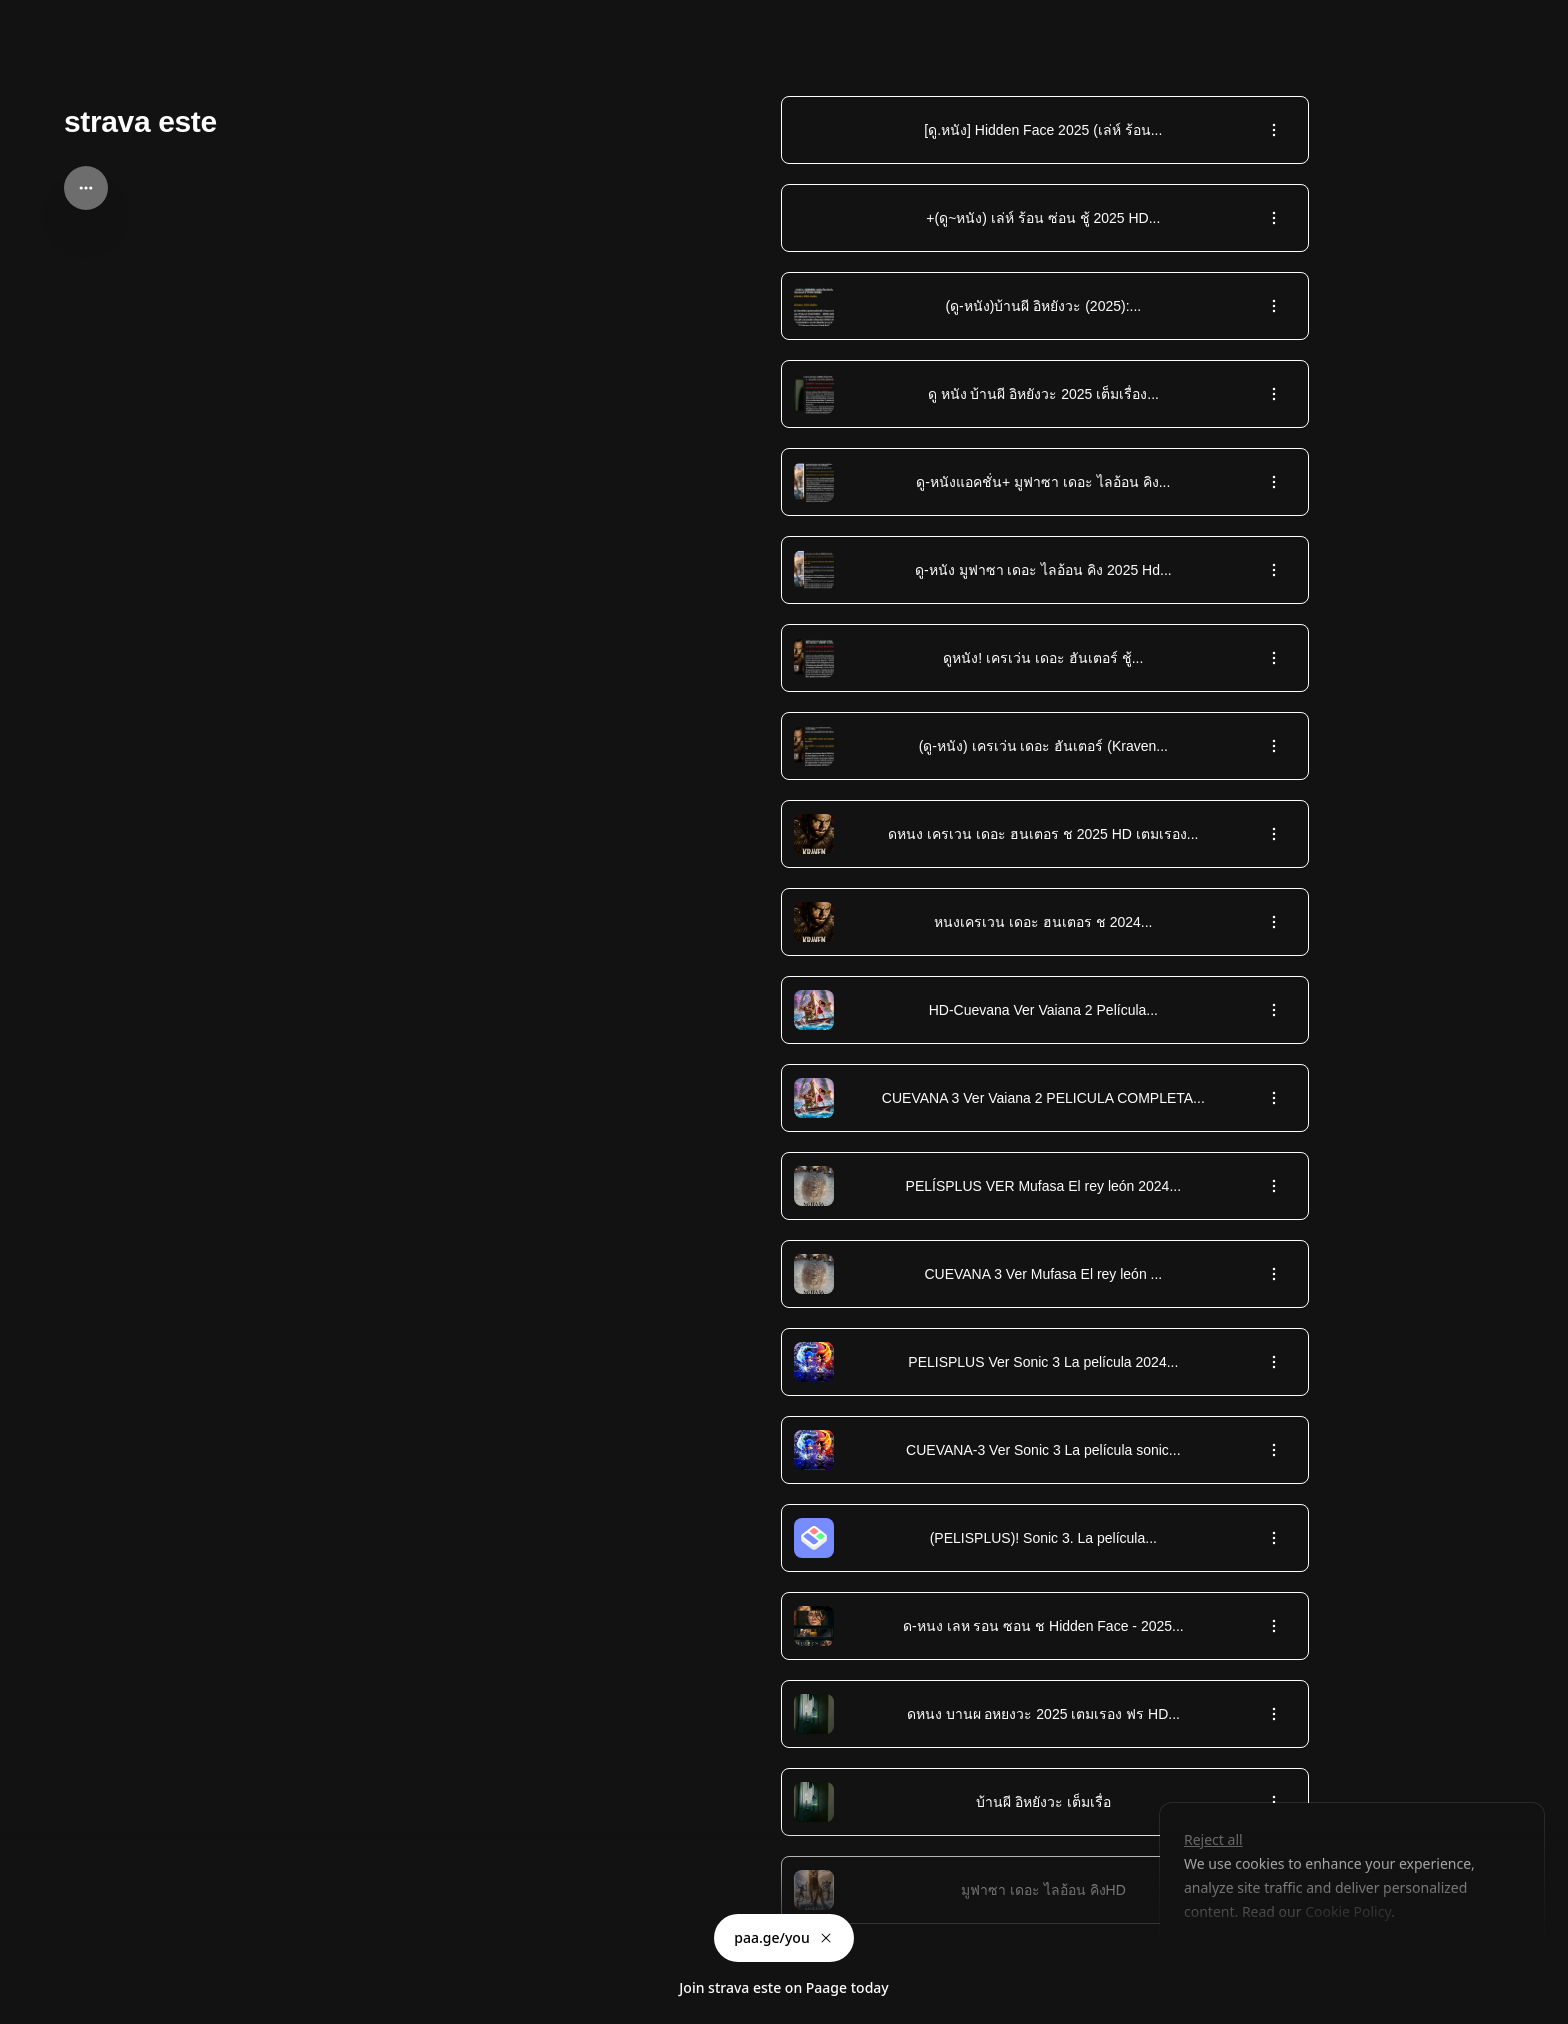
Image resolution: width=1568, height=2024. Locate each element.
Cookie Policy (1347, 1911)
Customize (1231, 1957)
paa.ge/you (783, 1937)
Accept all (1344, 1957)
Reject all (1213, 1839)
